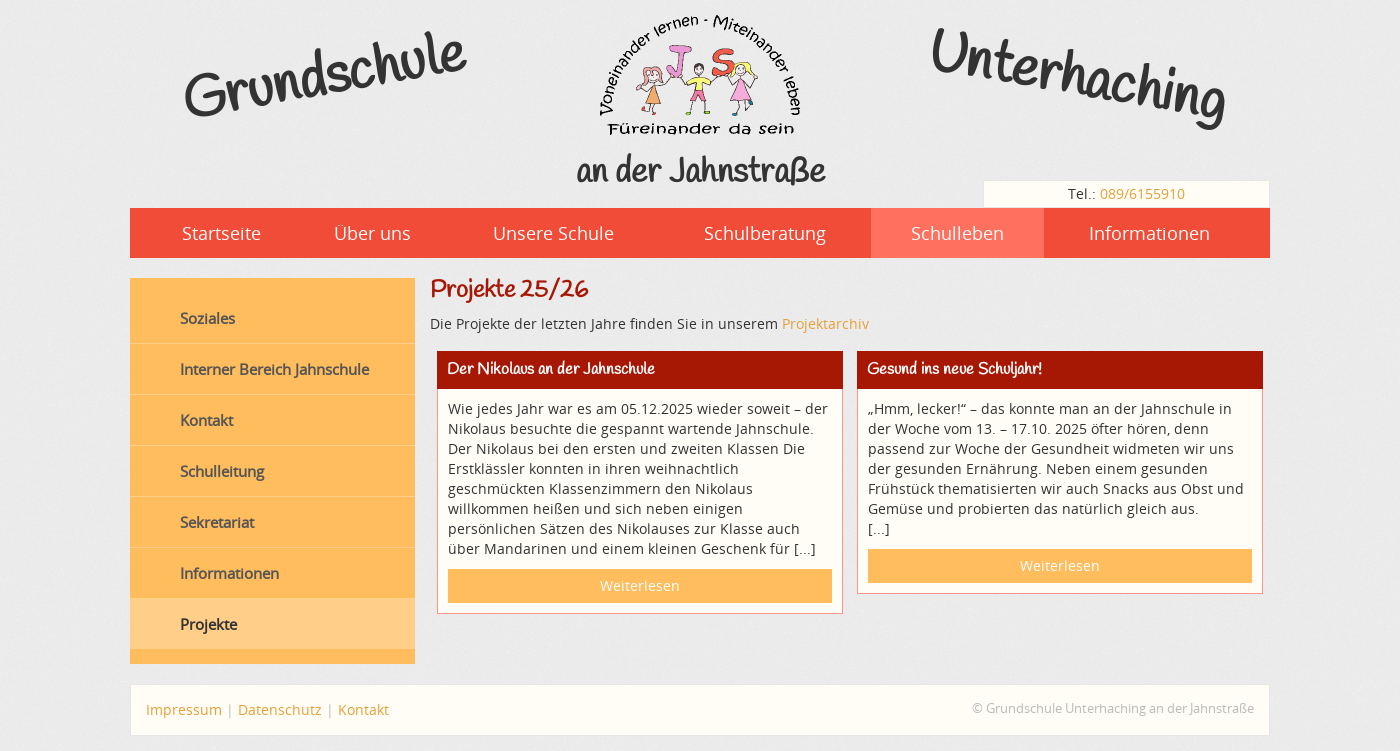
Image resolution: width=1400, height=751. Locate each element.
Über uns (372, 233)
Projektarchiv (825, 323)
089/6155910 (1142, 193)
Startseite (221, 233)
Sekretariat (217, 522)
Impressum (184, 709)
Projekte (208, 624)
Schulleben (957, 233)
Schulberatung (765, 233)
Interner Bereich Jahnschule (274, 369)
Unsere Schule (553, 233)
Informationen (1149, 233)
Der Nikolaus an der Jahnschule (551, 369)
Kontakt (206, 420)
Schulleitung (222, 471)
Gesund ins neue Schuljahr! (954, 369)
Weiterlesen (640, 585)
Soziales (207, 318)
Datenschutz (280, 709)
